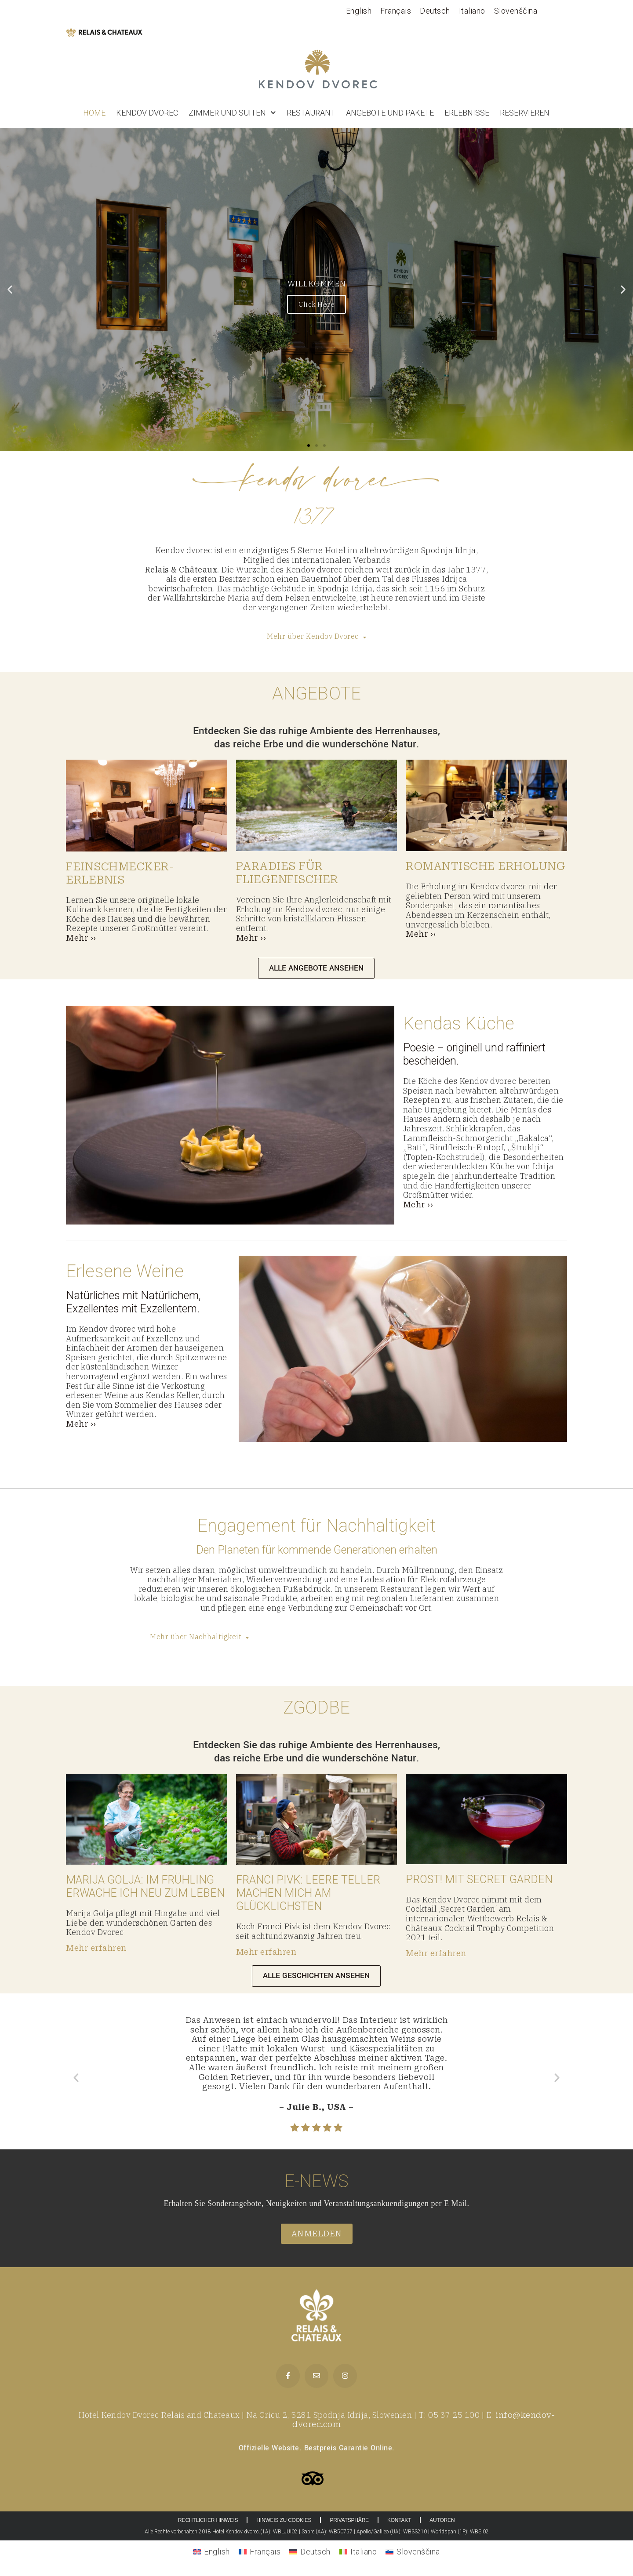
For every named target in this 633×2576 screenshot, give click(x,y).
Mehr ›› (81, 937)
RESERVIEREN (524, 113)
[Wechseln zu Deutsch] (435, 11)
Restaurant (311, 113)
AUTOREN (442, 2520)
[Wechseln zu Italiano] (472, 11)
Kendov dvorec (147, 113)
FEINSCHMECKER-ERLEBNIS (120, 873)
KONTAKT (399, 2520)
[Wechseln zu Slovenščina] (516, 11)
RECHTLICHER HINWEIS (208, 2520)
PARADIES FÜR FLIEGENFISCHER (287, 873)
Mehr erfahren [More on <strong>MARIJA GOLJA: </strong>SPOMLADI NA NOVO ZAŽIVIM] (96, 1948)
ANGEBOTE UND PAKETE (390, 113)
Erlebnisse (466, 113)
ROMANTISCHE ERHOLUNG (485, 866)
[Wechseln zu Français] (395, 11)
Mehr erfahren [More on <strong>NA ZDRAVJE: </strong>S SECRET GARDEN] (436, 1953)
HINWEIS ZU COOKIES (283, 2520)
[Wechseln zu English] (359, 11)
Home (94, 113)
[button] (9, 289)
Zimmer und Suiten (232, 113)
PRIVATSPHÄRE (349, 2520)
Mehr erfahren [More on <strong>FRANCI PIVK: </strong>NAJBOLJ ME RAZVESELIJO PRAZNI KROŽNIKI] (266, 1951)
